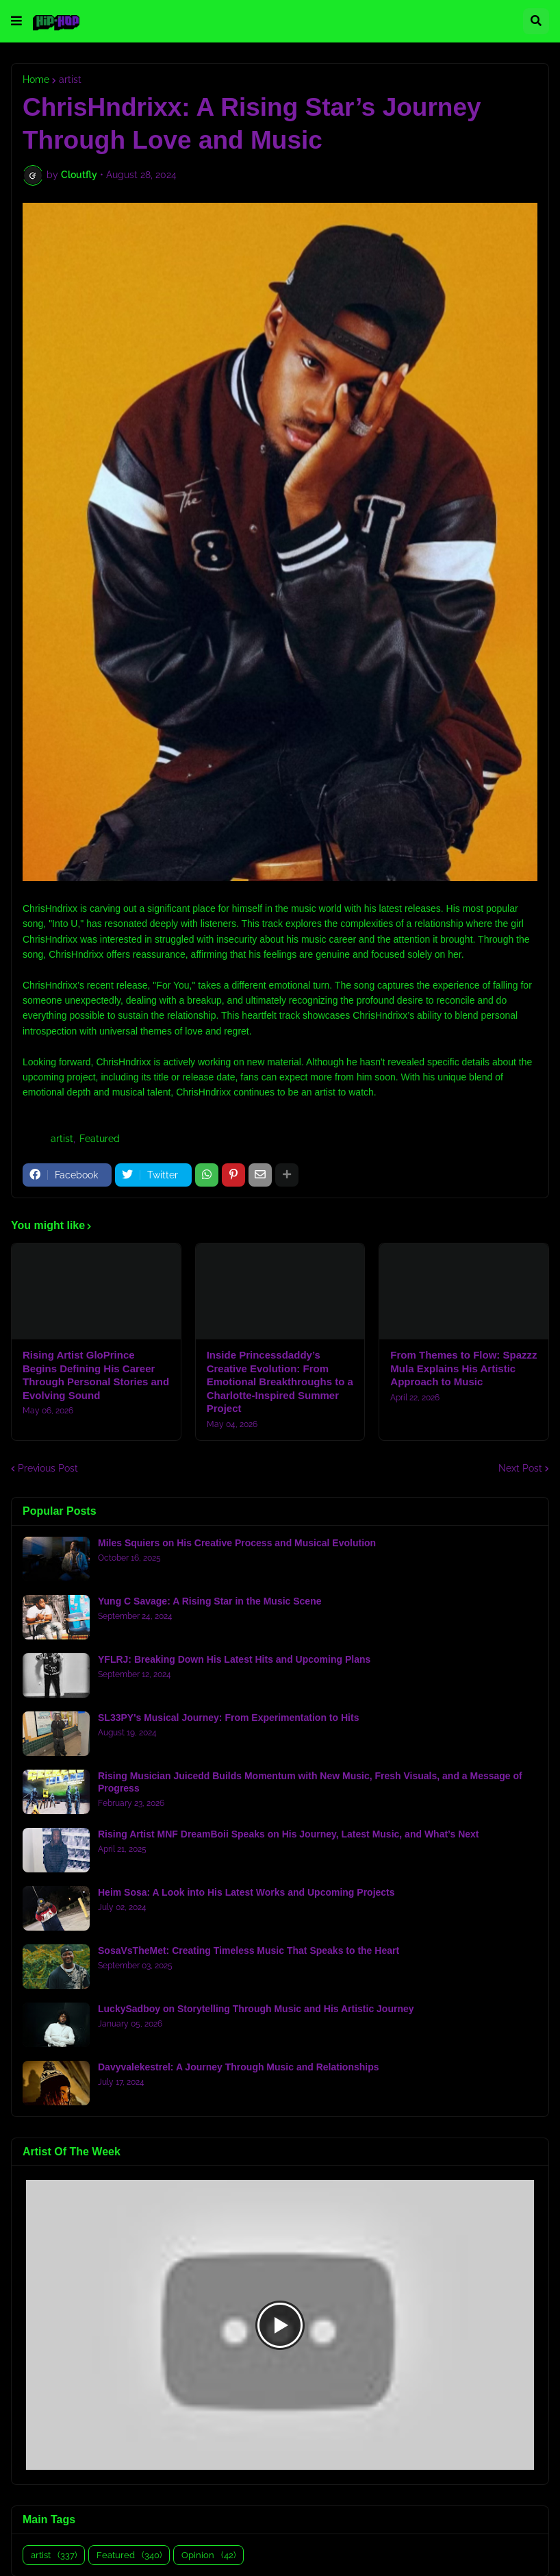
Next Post (520, 1468)
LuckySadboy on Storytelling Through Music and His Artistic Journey (256, 2008)
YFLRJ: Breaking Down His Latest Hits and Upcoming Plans (234, 1659)
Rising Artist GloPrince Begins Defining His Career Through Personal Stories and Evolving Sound (96, 1375)
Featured (99, 1138)
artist (70, 79)
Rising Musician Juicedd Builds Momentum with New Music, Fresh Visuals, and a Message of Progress (310, 1782)
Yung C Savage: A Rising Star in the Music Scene (209, 1601)
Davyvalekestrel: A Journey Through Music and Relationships (238, 2066)
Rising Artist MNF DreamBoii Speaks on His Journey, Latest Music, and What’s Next (288, 1834)
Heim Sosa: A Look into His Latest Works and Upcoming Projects (246, 1892)
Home (36, 79)
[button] (16, 21)
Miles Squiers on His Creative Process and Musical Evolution (237, 1542)
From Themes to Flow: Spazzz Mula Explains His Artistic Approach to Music (463, 1368)
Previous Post (48, 1468)
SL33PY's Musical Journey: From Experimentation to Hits (228, 1717)
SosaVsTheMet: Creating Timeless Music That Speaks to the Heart (248, 1950)
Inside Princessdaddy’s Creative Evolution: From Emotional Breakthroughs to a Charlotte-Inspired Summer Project (280, 1381)
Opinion (208, 2555)
